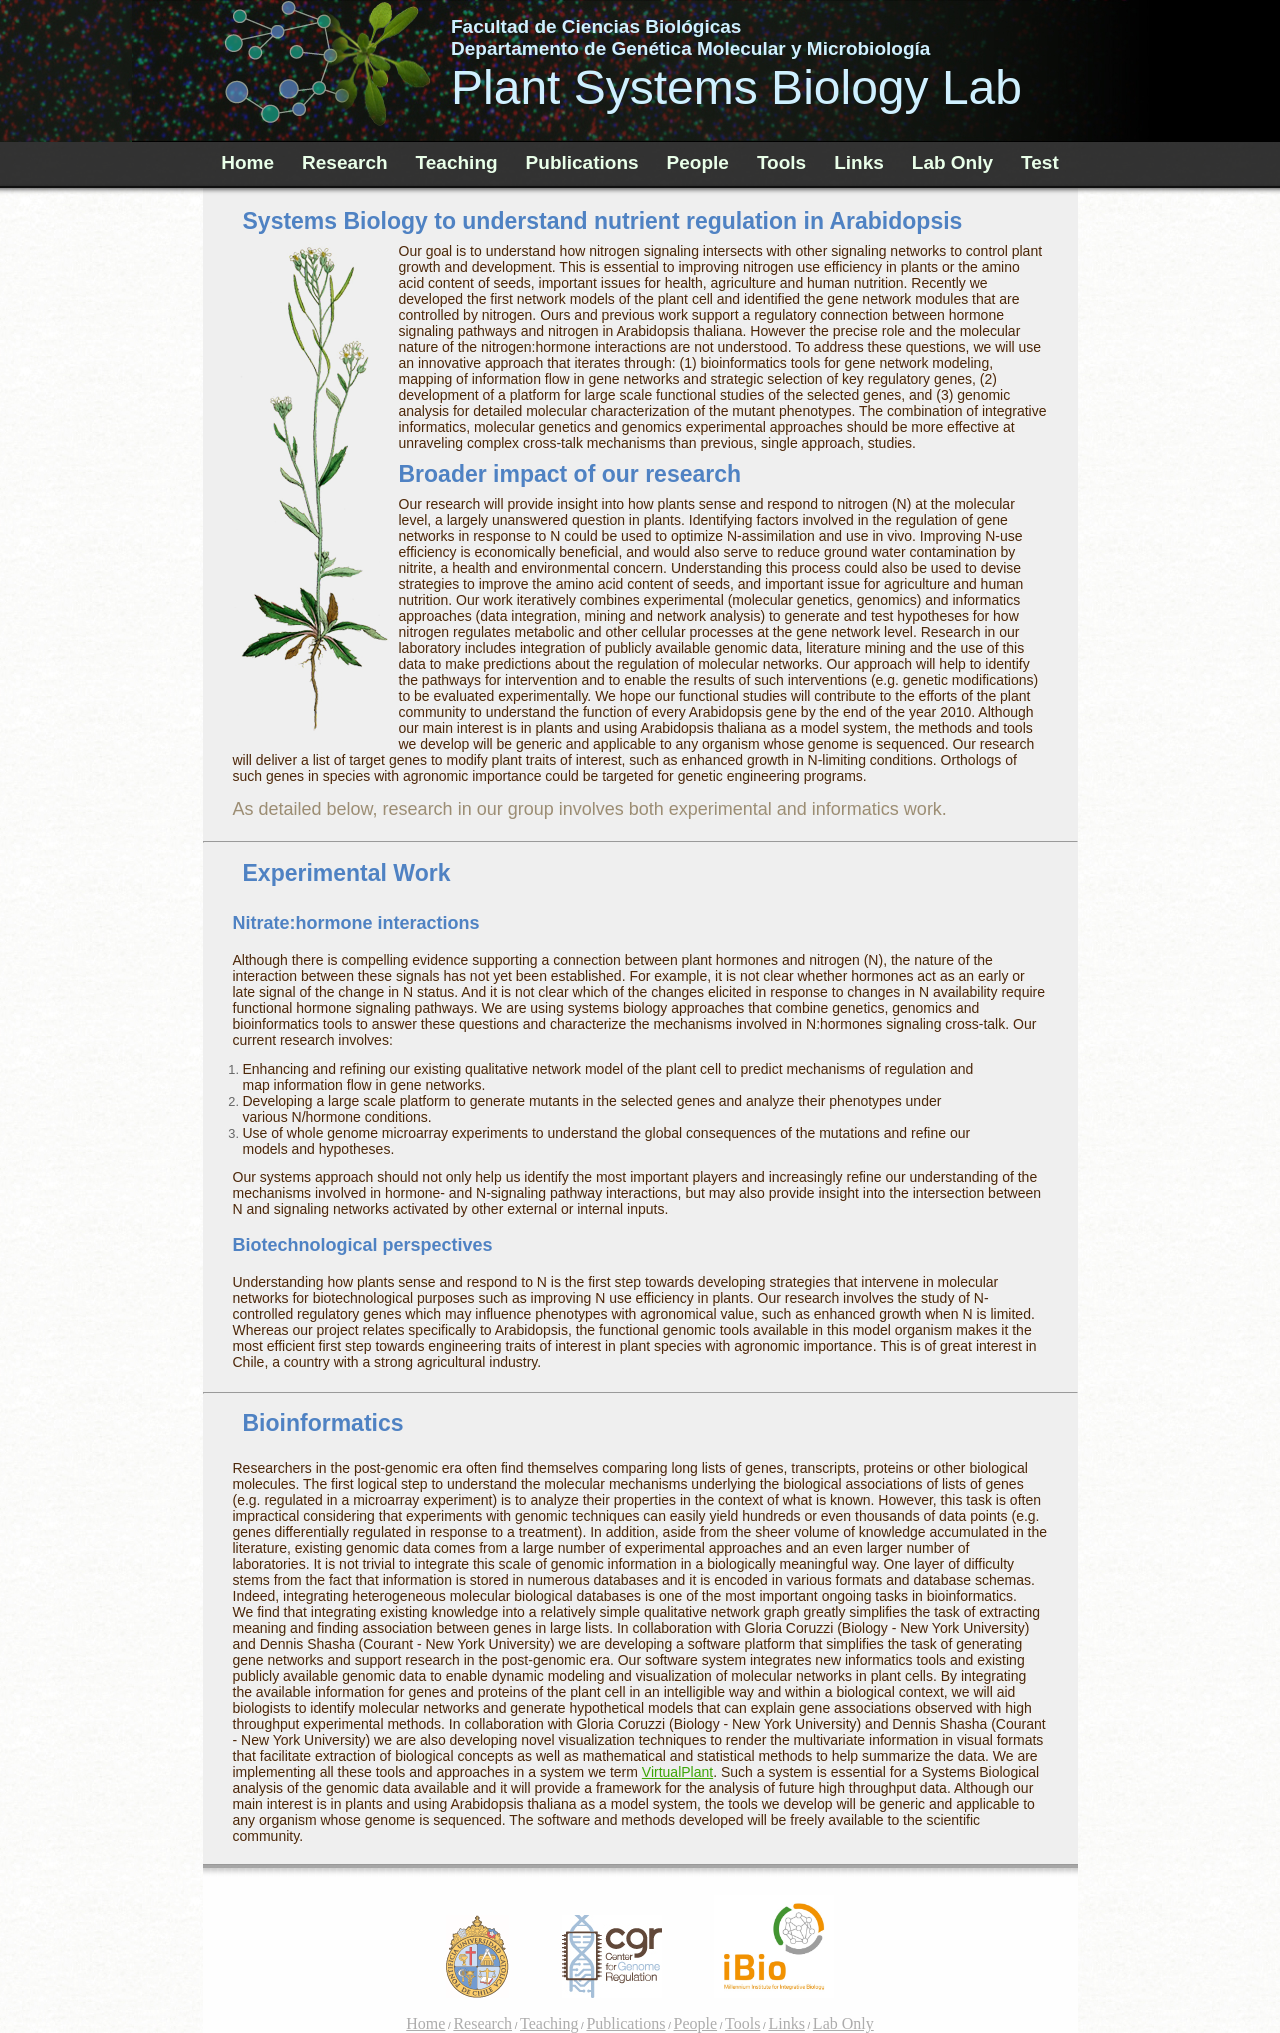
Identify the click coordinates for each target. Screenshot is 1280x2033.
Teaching (457, 162)
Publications (582, 162)
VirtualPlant (677, 1772)
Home (247, 162)
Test (1040, 162)
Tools (781, 162)
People (698, 162)
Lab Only (952, 162)
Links (859, 162)
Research (345, 162)
